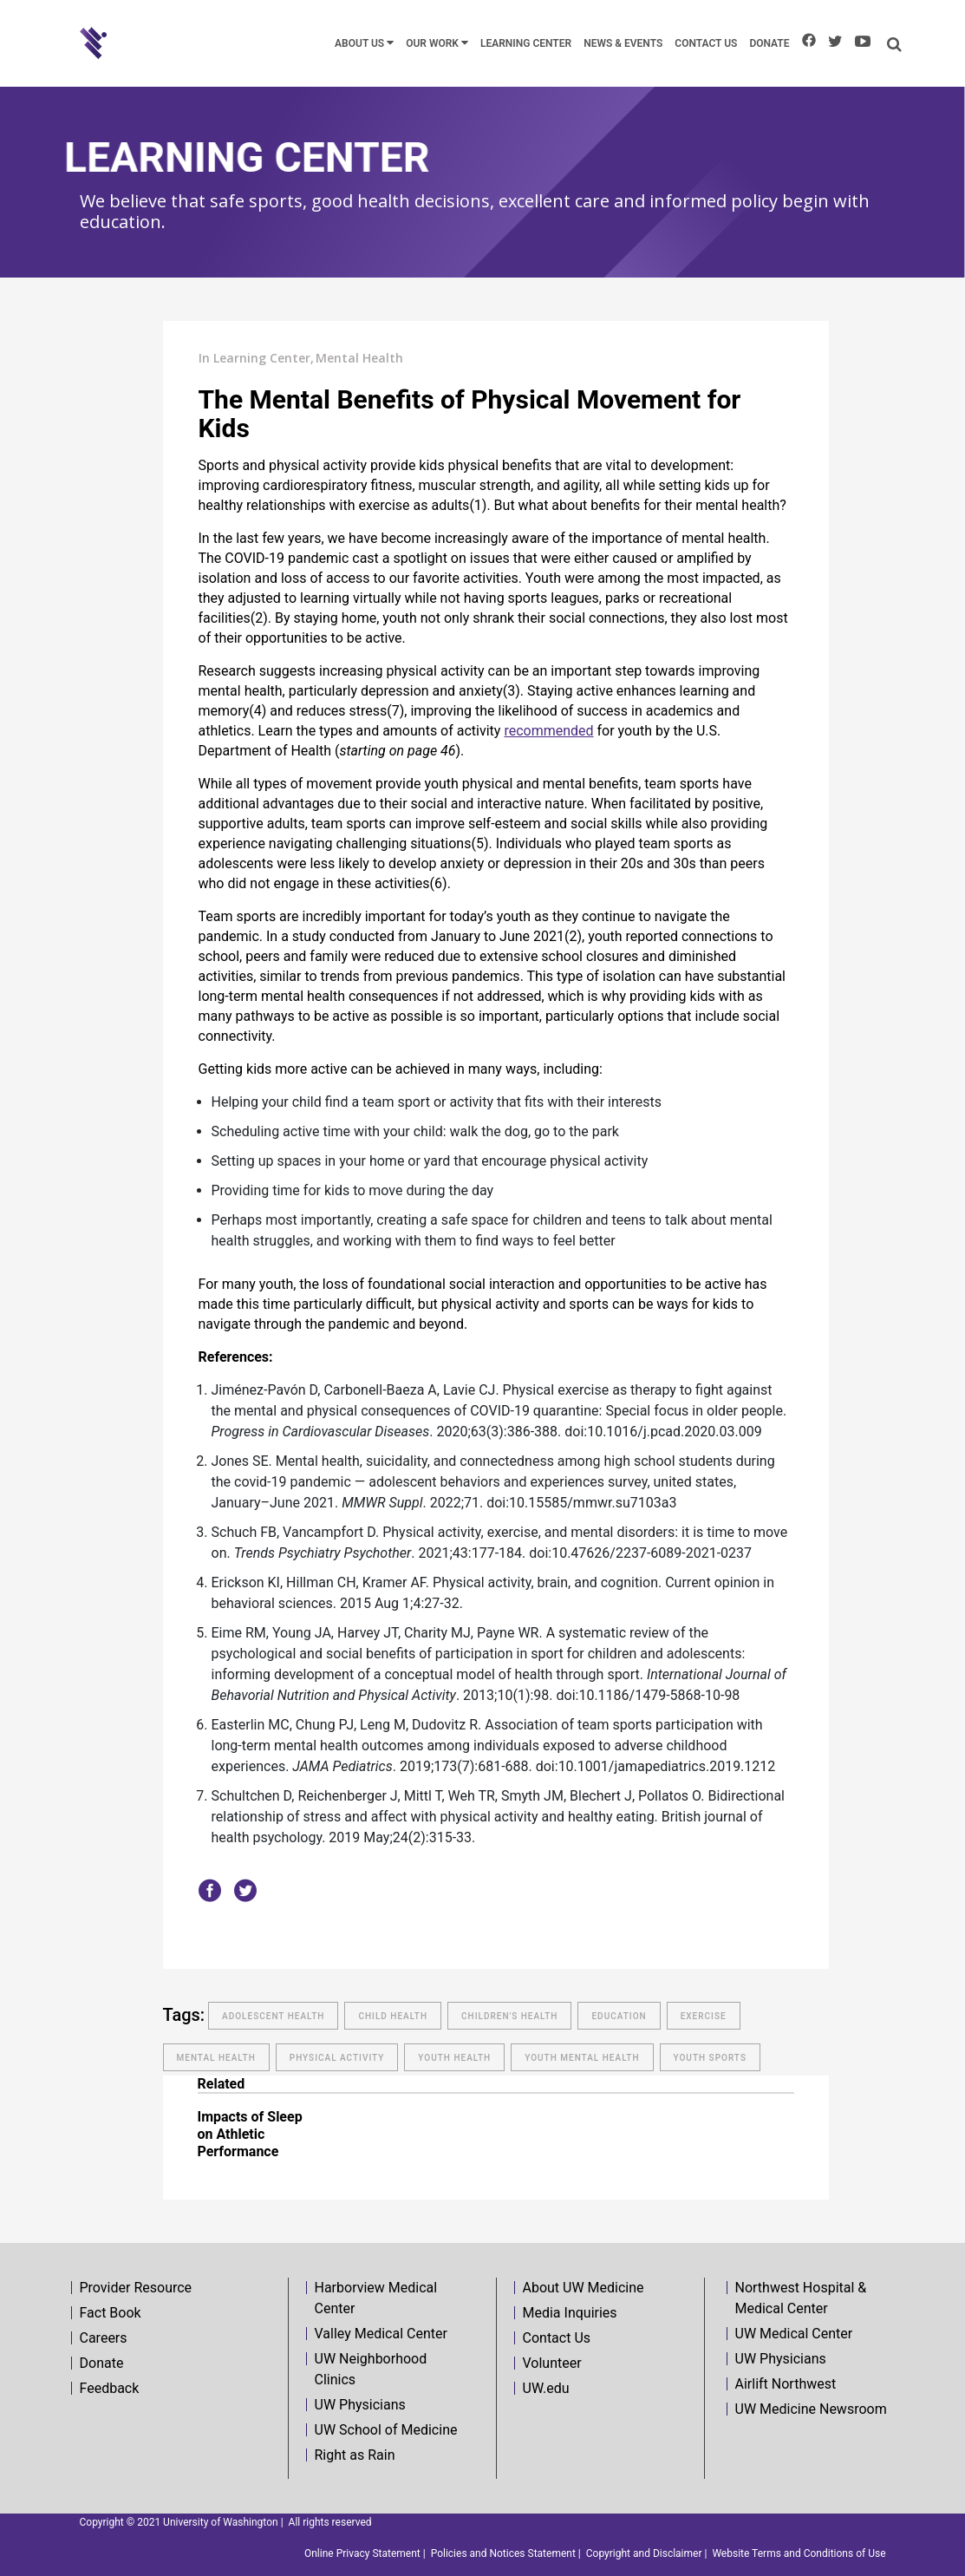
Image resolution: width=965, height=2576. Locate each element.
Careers (103, 2338)
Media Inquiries (570, 2313)
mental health (216, 2058)
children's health (509, 2016)
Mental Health (359, 358)
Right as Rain (355, 2455)
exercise (704, 2016)
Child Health (392, 2016)
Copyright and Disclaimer (644, 2553)
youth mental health (582, 2058)
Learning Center (261, 358)
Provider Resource (136, 2287)
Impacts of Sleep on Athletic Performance (250, 2134)
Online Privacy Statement (362, 2553)
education (618, 2016)
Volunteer (552, 2363)
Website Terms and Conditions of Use (798, 2553)
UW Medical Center (794, 2333)
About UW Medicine (583, 2287)
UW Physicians (360, 2404)
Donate (102, 2363)
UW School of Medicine (386, 2430)
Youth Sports (710, 2058)
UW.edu (546, 2388)
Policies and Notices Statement (503, 2553)
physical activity (337, 2058)
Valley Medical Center (381, 2333)
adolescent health (273, 2016)
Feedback (110, 2388)
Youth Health (454, 2058)
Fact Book (110, 2313)
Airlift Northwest (786, 2384)
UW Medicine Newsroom (811, 2409)
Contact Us (557, 2338)
